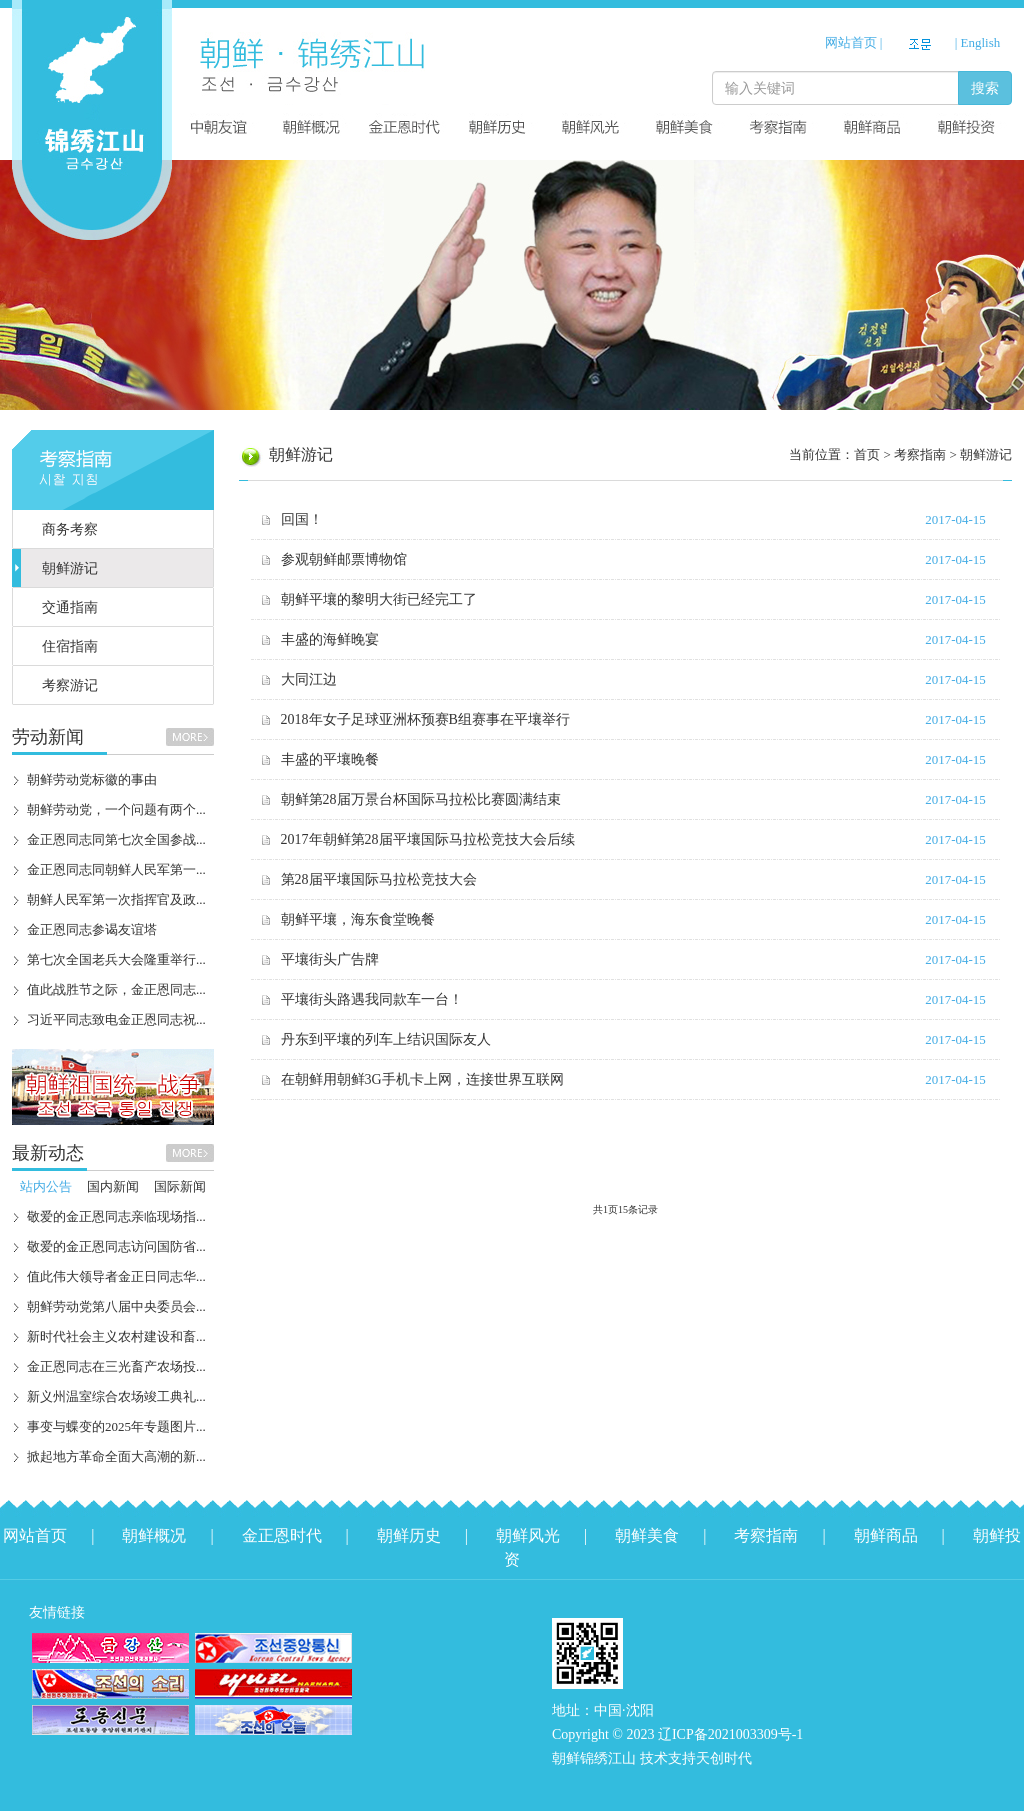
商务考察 (70, 529)
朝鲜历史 (409, 1535)
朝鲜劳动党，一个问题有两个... (116, 809)
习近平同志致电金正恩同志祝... (116, 1019)
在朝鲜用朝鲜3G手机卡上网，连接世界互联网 (422, 1079)
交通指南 (70, 607)
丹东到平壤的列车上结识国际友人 (386, 1039)
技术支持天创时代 (696, 1758)
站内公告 (46, 1186)
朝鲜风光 (528, 1535)
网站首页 (851, 42)
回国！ (302, 519)
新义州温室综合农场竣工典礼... (116, 1396)
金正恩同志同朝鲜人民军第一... (116, 869)
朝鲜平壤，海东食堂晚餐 (358, 919)
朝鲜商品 (886, 1535)
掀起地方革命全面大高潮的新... (116, 1456)
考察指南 (766, 1535)
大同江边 (309, 679)
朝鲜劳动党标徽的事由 (92, 779)
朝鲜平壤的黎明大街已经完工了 (379, 599)
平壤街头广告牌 (330, 959)
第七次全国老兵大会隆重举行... (116, 959)
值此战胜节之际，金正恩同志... (116, 989)
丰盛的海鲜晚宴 (330, 639)
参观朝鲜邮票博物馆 (344, 559)
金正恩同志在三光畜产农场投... (116, 1366)
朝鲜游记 (70, 568)
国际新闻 (180, 1186)
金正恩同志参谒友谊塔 (92, 929)
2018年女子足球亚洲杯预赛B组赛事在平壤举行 (425, 719)
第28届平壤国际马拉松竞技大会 (379, 879)
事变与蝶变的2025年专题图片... (116, 1426)
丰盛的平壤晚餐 (330, 759)
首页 (867, 454)
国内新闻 (113, 1186)
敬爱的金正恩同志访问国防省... (116, 1246)
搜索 (985, 88)
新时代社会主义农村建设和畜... (116, 1336)
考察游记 (70, 685)
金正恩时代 (282, 1535)
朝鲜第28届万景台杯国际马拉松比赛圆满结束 (421, 799)
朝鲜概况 (154, 1535)
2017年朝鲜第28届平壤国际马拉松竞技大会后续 (428, 839)
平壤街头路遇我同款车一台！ (372, 999)
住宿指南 (70, 646)
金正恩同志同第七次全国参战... (116, 839)
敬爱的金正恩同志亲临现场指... (116, 1216)
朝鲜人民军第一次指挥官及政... (116, 899)
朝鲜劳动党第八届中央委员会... (116, 1306)
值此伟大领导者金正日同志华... (116, 1276)
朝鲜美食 (647, 1535)
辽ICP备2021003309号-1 (730, 1734)
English (981, 42)
